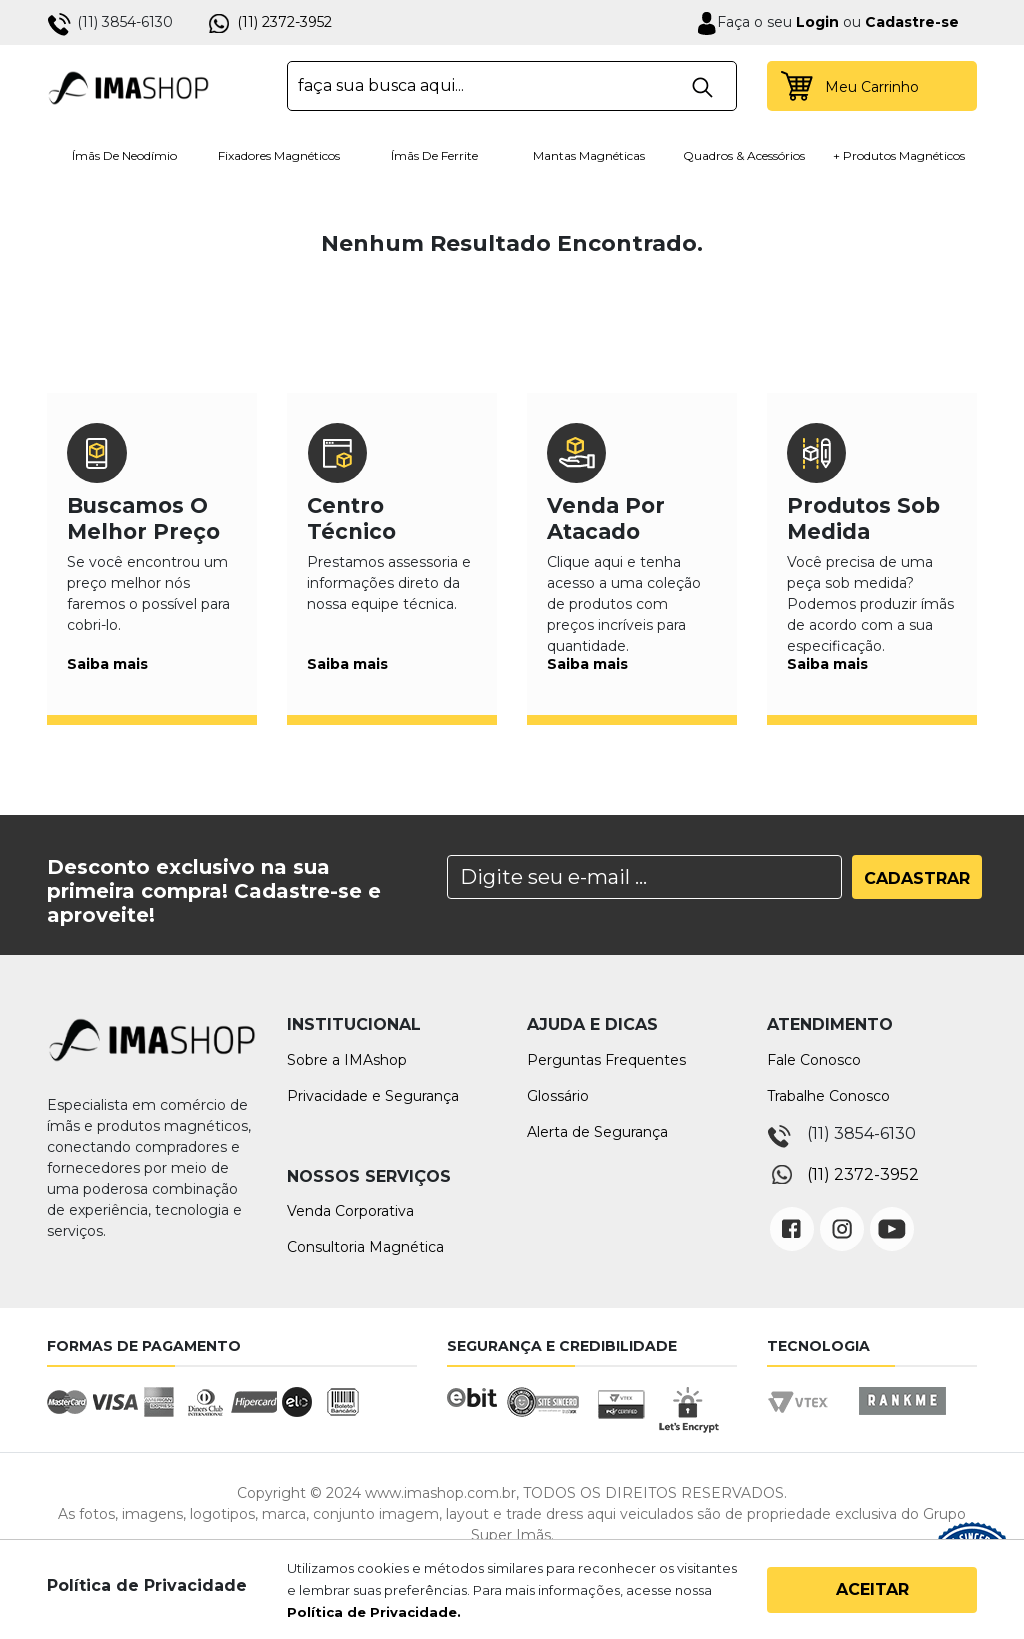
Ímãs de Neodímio (124, 155)
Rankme (902, 1419)
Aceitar (872, 1589)
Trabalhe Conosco (828, 1096)
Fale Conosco (814, 1060)
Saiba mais (107, 664)
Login (815, 22)
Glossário (558, 1096)
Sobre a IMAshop (347, 1060)
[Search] (644, 877)
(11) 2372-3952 (284, 22)
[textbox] (512, 86)
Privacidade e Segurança (373, 1096)
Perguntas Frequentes (606, 1060)
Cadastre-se (912, 22)
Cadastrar (917, 878)
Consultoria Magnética (365, 1247)
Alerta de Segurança (597, 1132)
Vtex (804, 1419)
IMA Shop (128, 86)
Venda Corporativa (350, 1211)
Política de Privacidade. (374, 1612)
